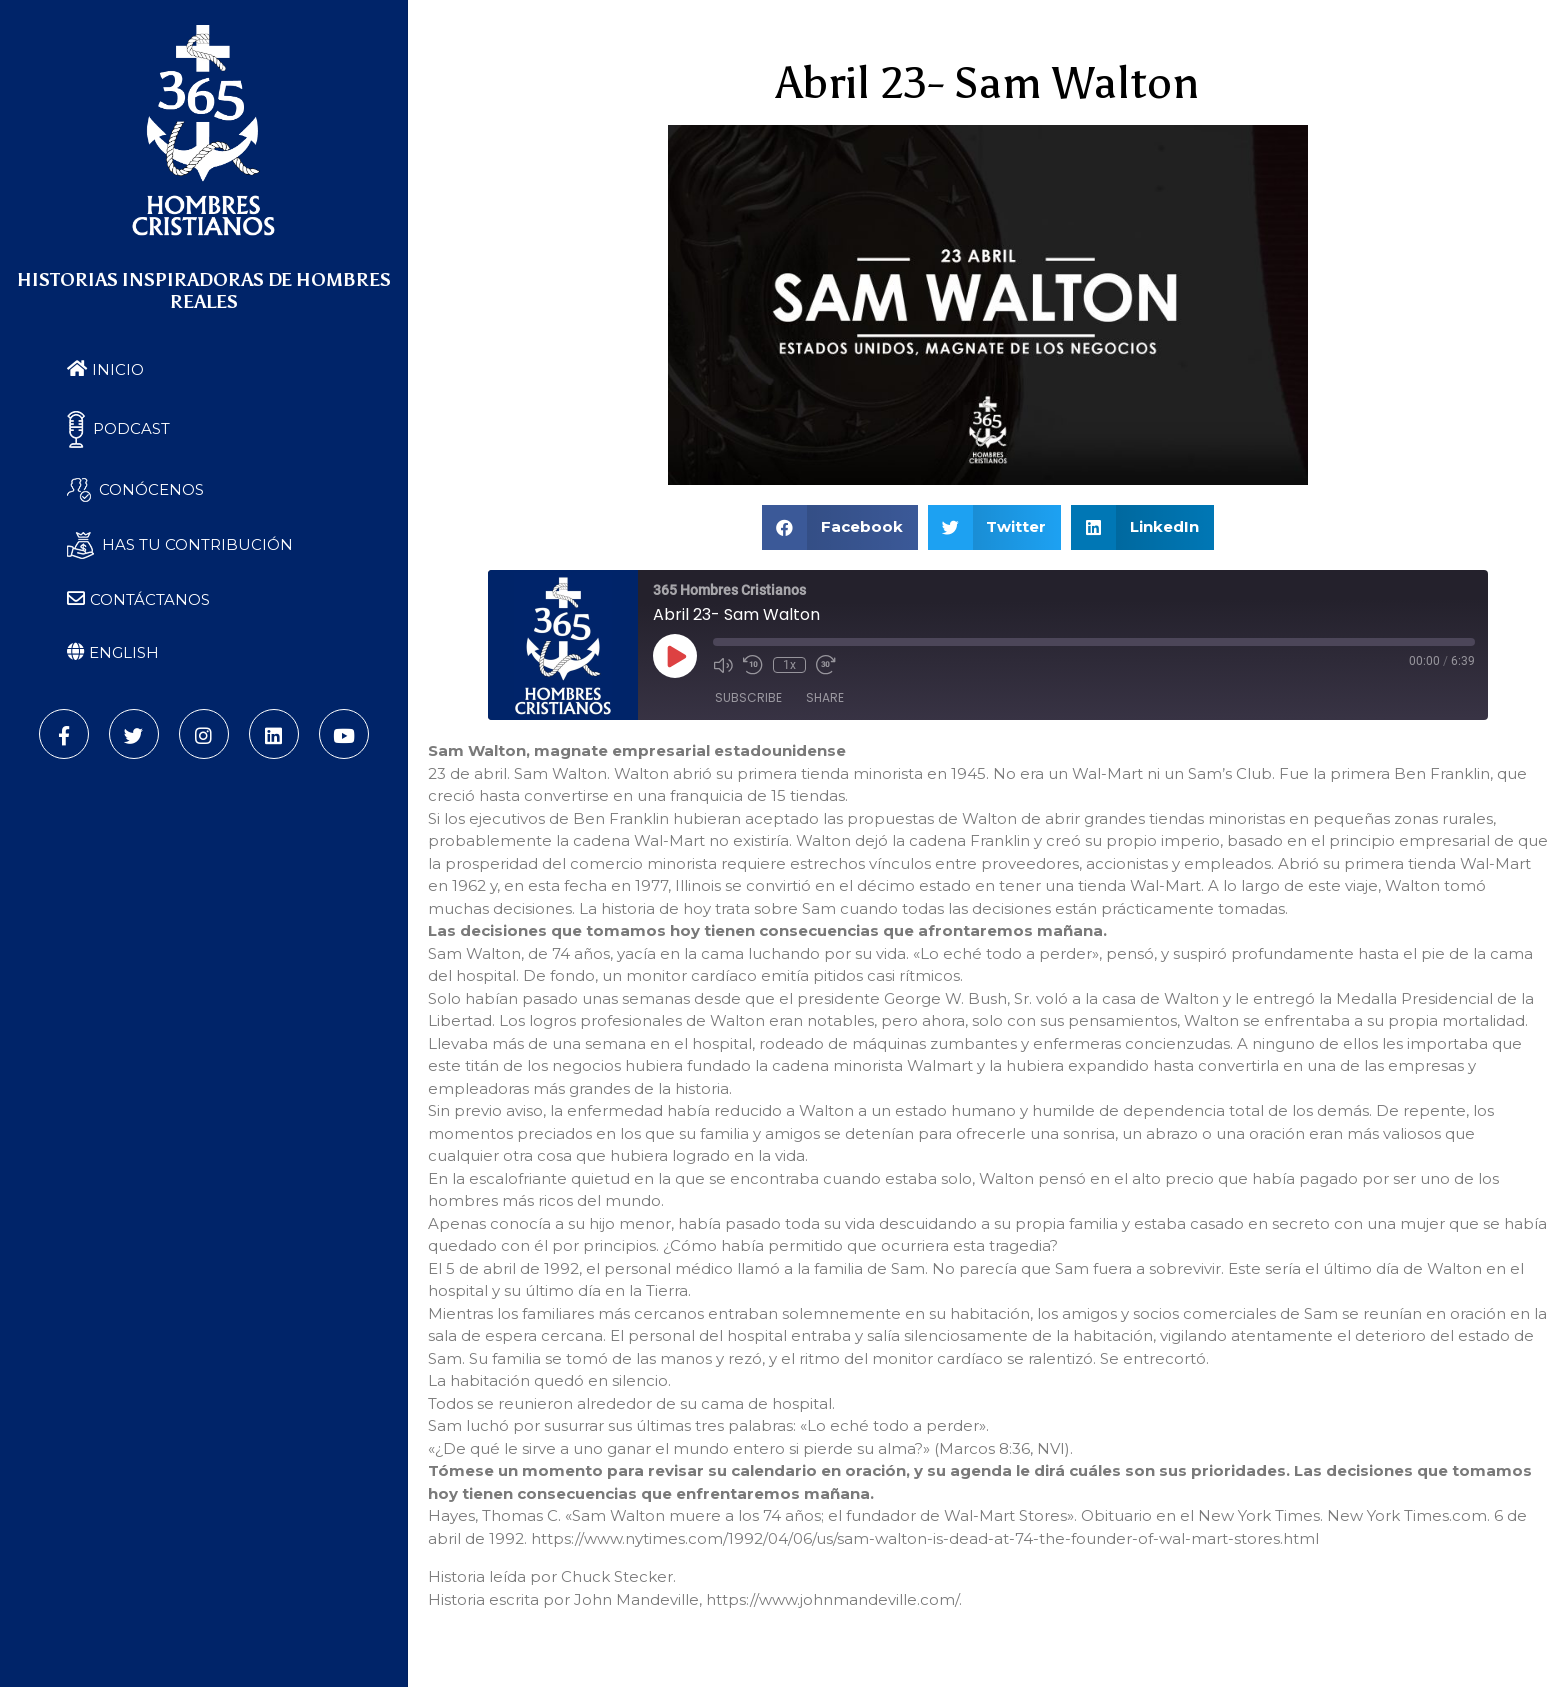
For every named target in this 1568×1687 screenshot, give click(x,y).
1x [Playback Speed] (789, 665)
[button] (840, 527)
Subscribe (748, 697)
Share (825, 697)
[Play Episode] (675, 656)
